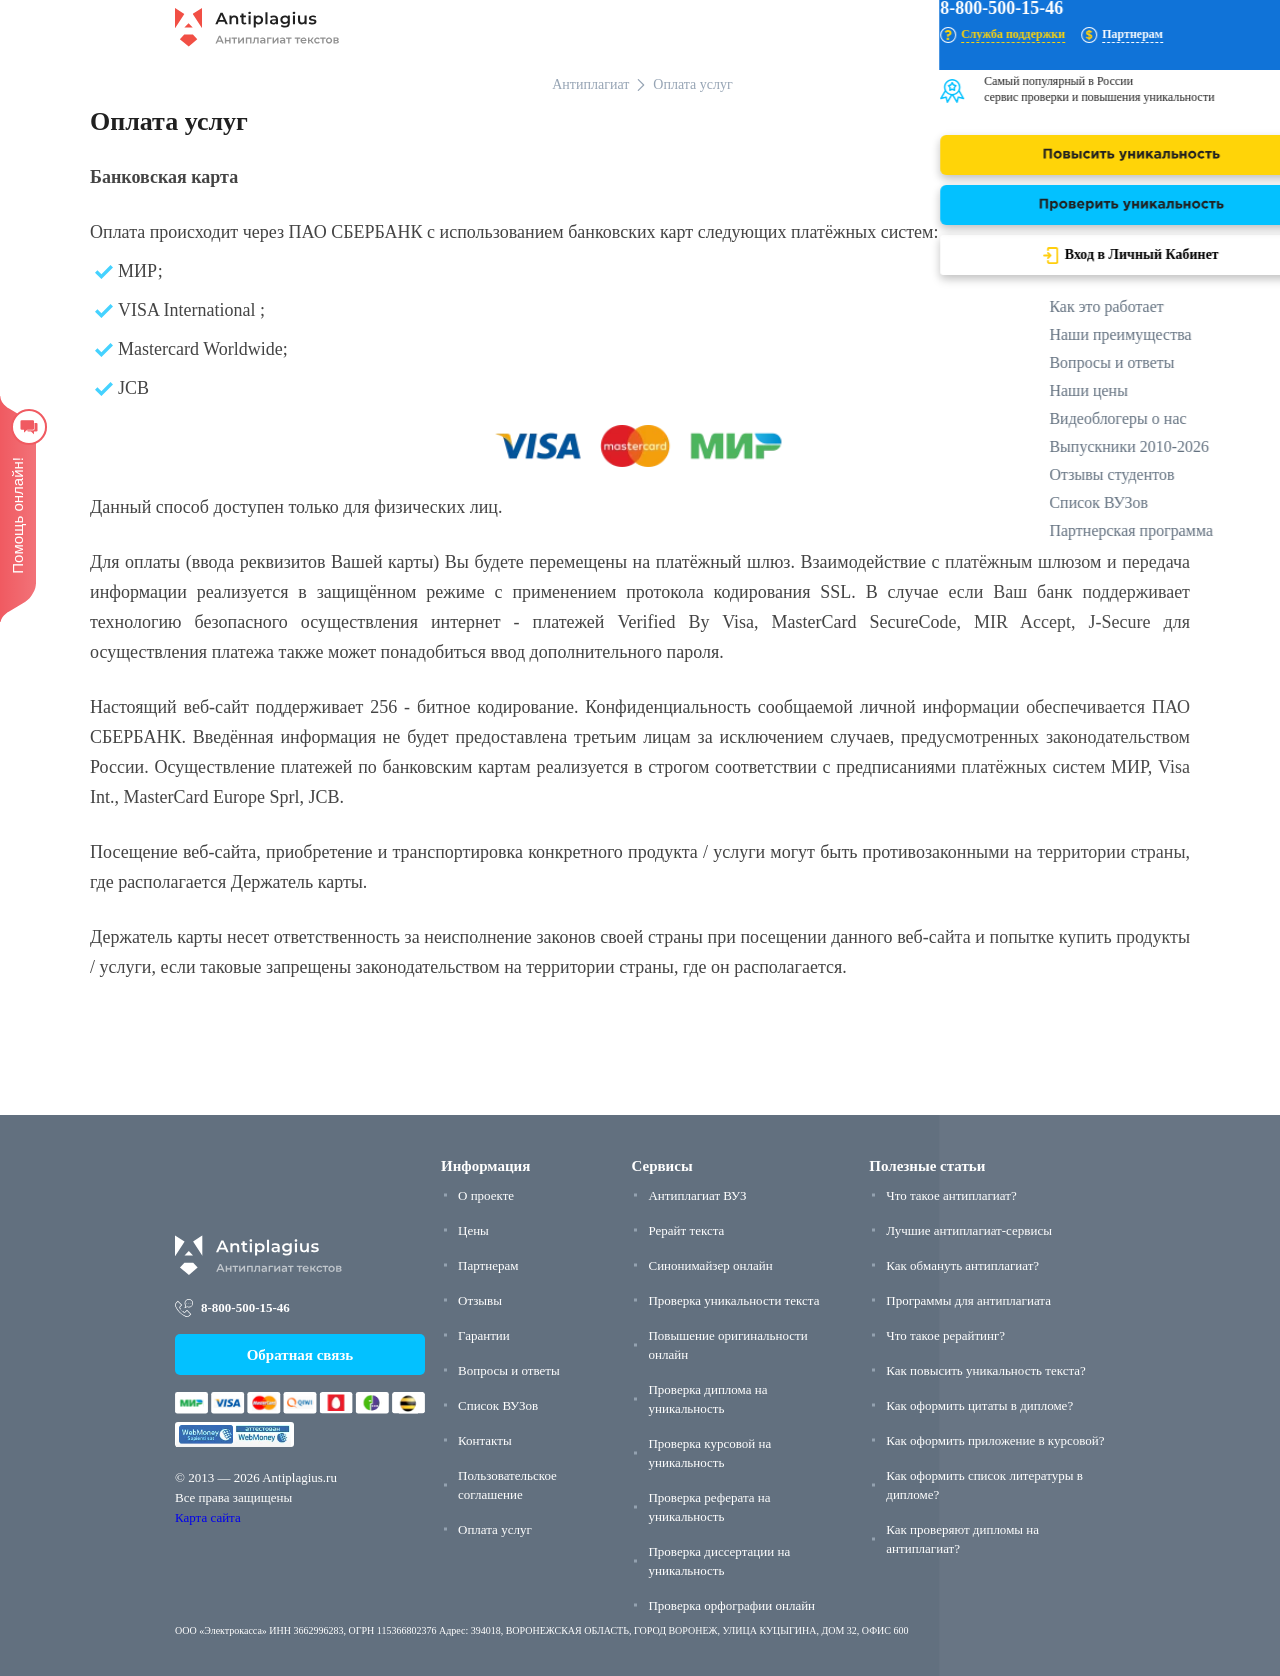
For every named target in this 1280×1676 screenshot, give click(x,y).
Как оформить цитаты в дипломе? (979, 1405)
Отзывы (480, 1300)
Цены (473, 1230)
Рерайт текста (686, 1230)
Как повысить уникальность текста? (986, 1370)
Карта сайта (208, 1517)
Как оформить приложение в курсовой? (995, 1440)
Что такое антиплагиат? (951, 1195)
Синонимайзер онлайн (710, 1265)
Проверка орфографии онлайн (731, 1605)
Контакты (485, 1440)
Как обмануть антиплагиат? (962, 1265)
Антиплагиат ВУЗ (697, 1195)
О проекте (486, 1195)
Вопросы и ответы (509, 1370)
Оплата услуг (495, 1529)
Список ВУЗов (498, 1405)
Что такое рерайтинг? (945, 1335)
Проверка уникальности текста (733, 1300)
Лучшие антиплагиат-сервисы (969, 1230)
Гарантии (484, 1335)
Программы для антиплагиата (968, 1300)
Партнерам (488, 1265)
